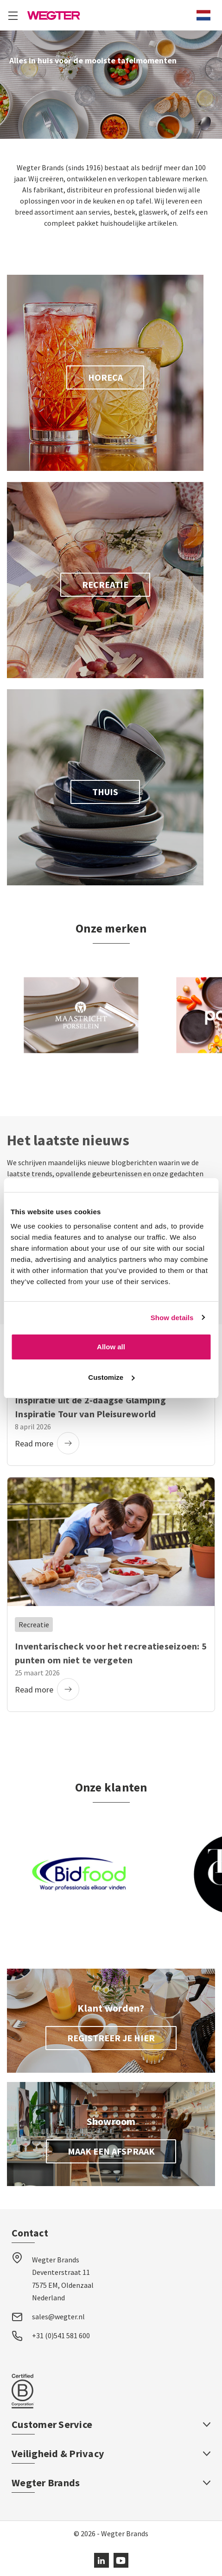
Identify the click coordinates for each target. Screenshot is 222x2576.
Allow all (111, 1347)
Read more (47, 1443)
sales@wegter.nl (58, 2316)
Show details (172, 1318)
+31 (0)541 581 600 (61, 2335)
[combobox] (203, 15)
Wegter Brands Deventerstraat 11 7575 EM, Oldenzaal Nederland (63, 2278)
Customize (111, 1377)
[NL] (203, 15)
